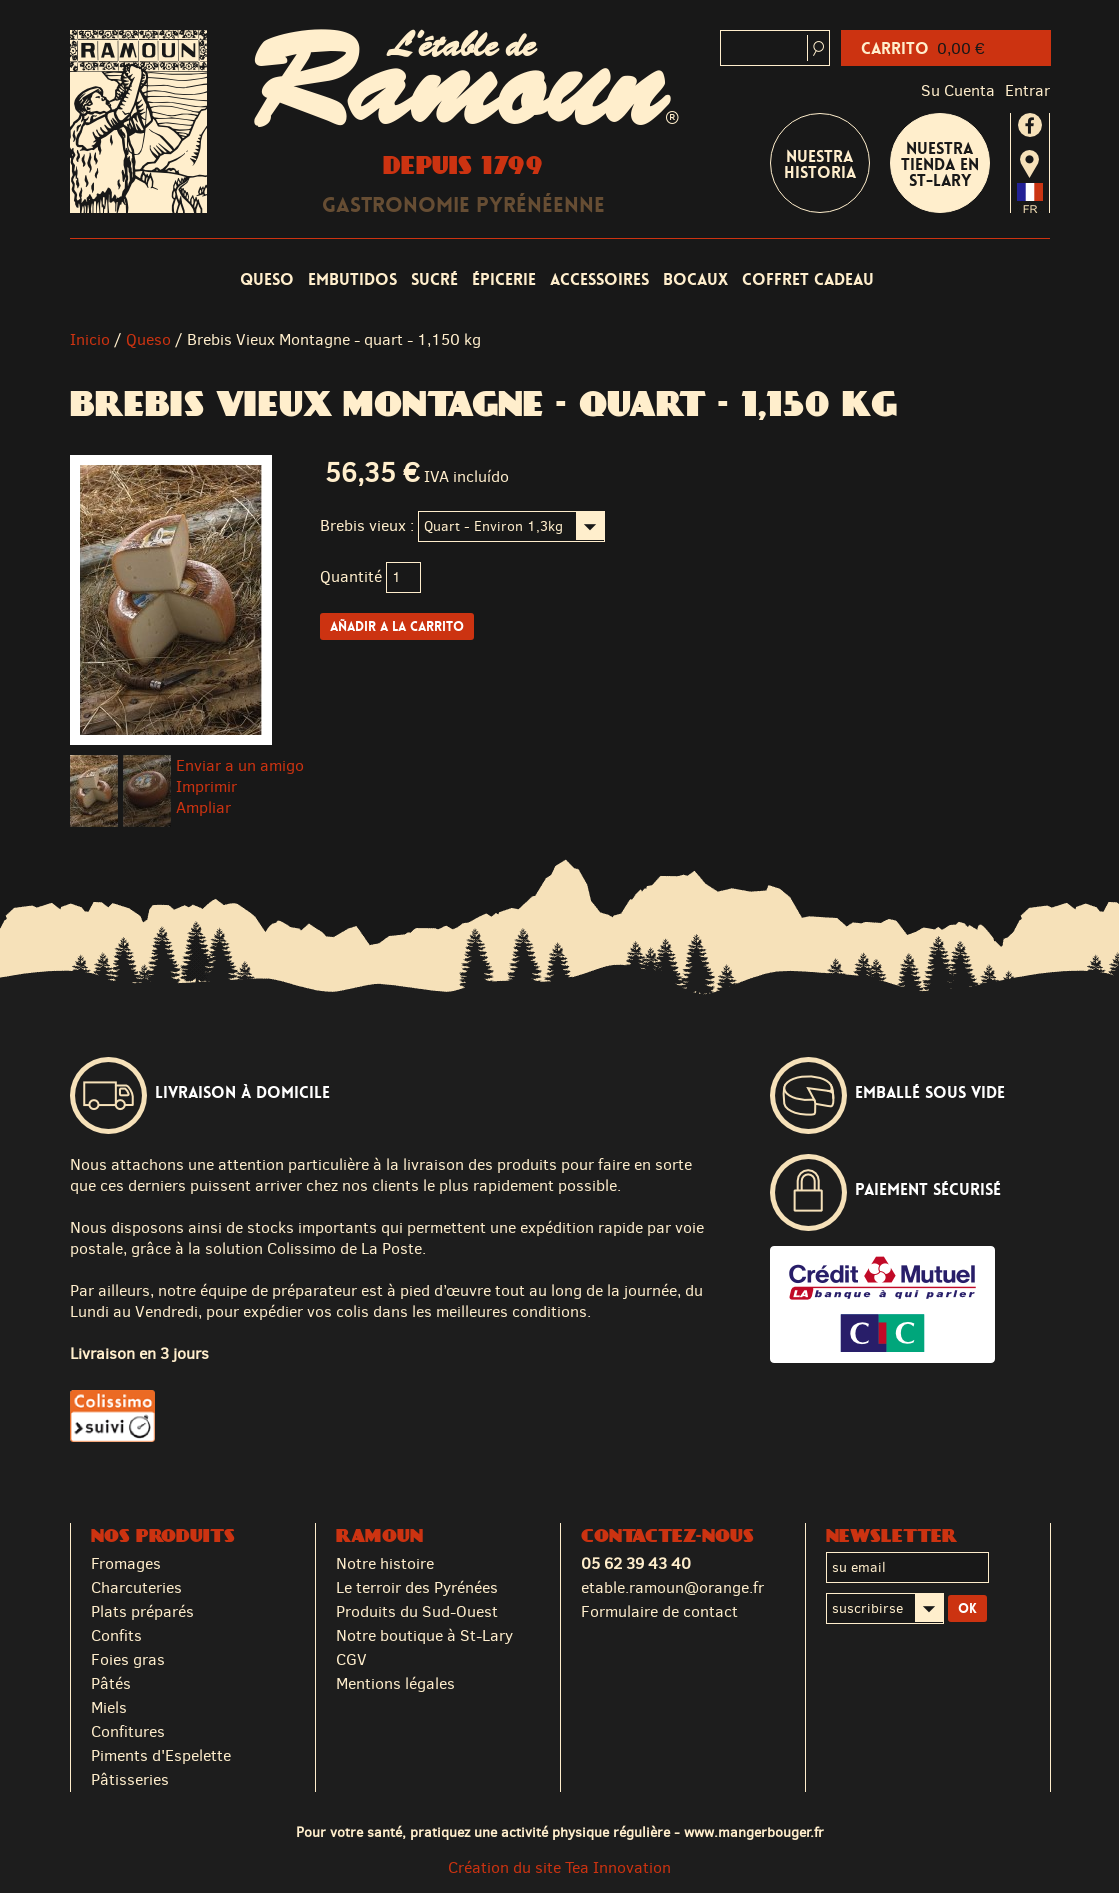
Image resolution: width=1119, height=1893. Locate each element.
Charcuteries (136, 1587)
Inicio (90, 339)
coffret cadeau (808, 279)
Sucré (434, 279)
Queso (267, 279)
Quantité (351, 576)
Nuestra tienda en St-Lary (940, 164)
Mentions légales (395, 1683)
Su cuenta (958, 90)
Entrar (1027, 90)
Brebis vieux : (367, 525)
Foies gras (128, 1659)
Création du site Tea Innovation (559, 1867)
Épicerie (504, 279)
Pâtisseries (130, 1779)
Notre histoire (385, 1563)
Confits (116, 1635)
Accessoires (599, 279)
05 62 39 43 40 (636, 1563)
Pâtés (111, 1683)
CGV (351, 1659)
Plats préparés (142, 1611)
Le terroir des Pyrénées (417, 1587)
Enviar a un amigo (240, 765)
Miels (109, 1707)
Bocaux (695, 279)
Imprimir (206, 786)
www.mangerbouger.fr (754, 1832)
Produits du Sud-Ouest (417, 1611)
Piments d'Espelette (161, 1755)
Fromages (126, 1563)
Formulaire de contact (659, 1611)
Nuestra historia (820, 164)
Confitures (128, 1731)
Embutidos (352, 279)
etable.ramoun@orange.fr (672, 1587)
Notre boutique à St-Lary (424, 1635)
